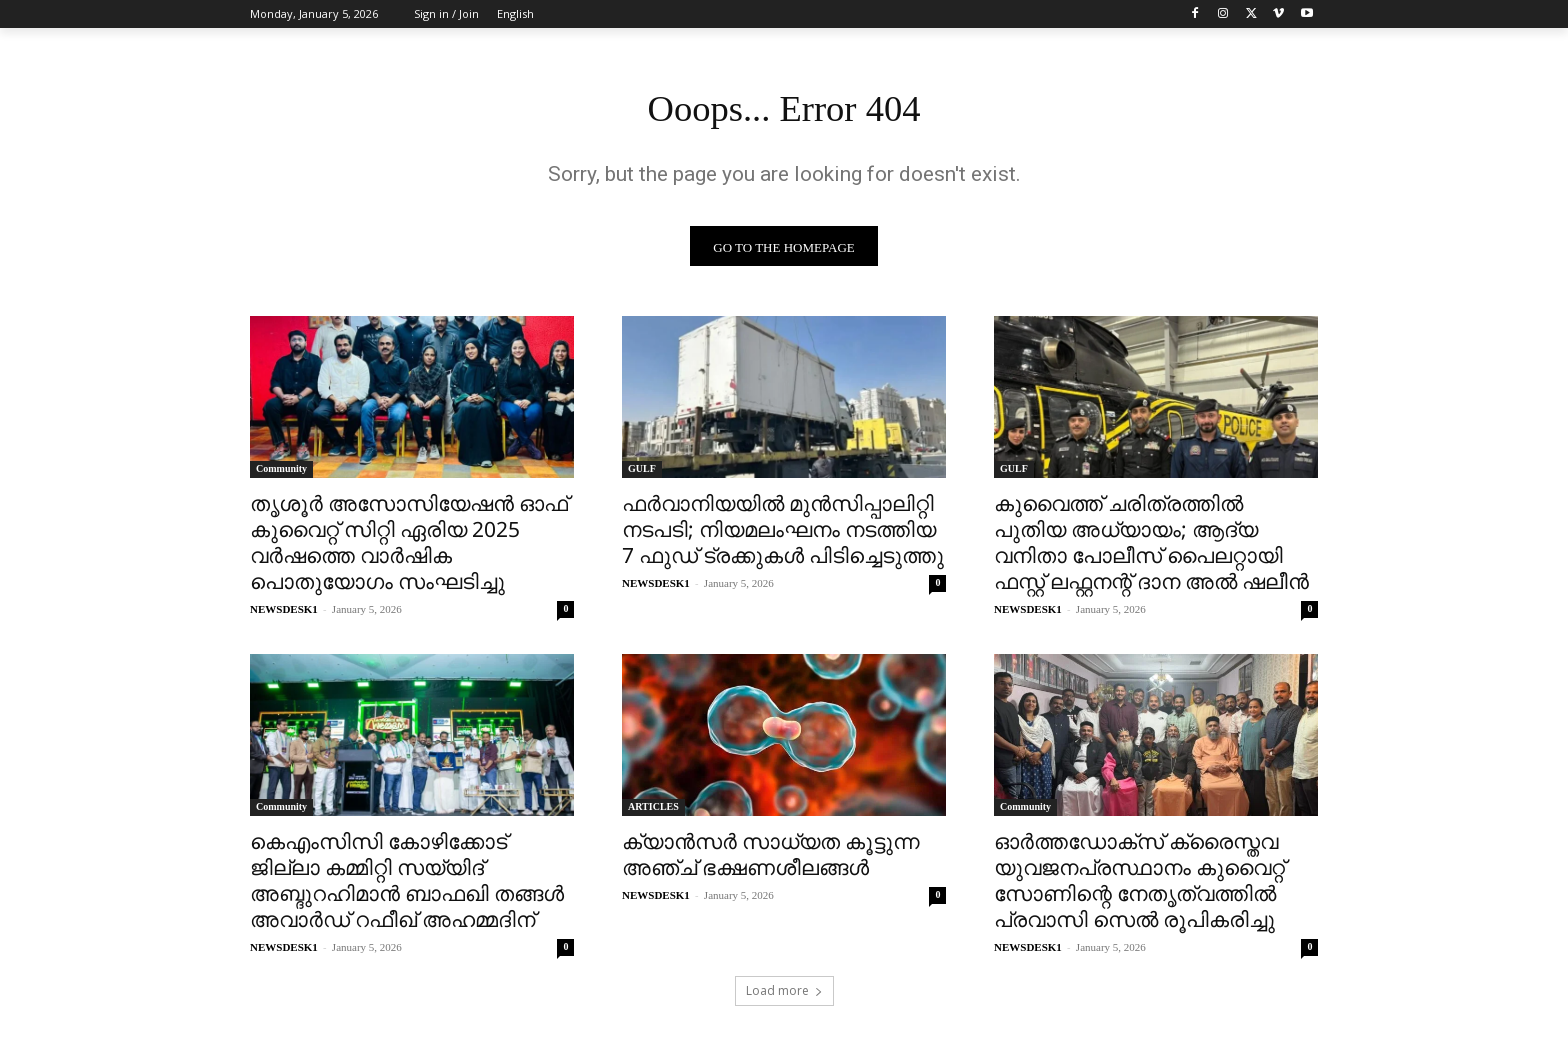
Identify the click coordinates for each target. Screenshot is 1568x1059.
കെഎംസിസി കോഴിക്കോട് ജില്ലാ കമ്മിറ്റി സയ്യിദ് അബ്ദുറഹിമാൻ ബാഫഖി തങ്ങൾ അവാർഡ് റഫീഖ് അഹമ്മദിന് (407, 885)
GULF (642, 473)
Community (281, 473)
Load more (784, 995)
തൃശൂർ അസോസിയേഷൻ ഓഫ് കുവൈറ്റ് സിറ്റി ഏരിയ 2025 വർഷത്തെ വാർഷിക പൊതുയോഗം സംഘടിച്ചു (409, 547)
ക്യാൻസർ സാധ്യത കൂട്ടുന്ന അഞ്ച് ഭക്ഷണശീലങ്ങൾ (771, 859)
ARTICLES (653, 811)
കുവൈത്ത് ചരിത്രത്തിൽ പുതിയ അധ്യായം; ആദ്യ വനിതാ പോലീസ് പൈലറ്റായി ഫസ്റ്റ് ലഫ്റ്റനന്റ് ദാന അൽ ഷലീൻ (1151, 547)
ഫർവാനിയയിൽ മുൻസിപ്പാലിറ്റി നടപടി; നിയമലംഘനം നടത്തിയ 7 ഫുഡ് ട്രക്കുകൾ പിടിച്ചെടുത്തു (783, 534)
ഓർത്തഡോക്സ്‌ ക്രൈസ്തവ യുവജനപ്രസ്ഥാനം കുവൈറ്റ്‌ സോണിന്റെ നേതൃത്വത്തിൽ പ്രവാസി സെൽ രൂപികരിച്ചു (1139, 885)
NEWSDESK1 (284, 614)
